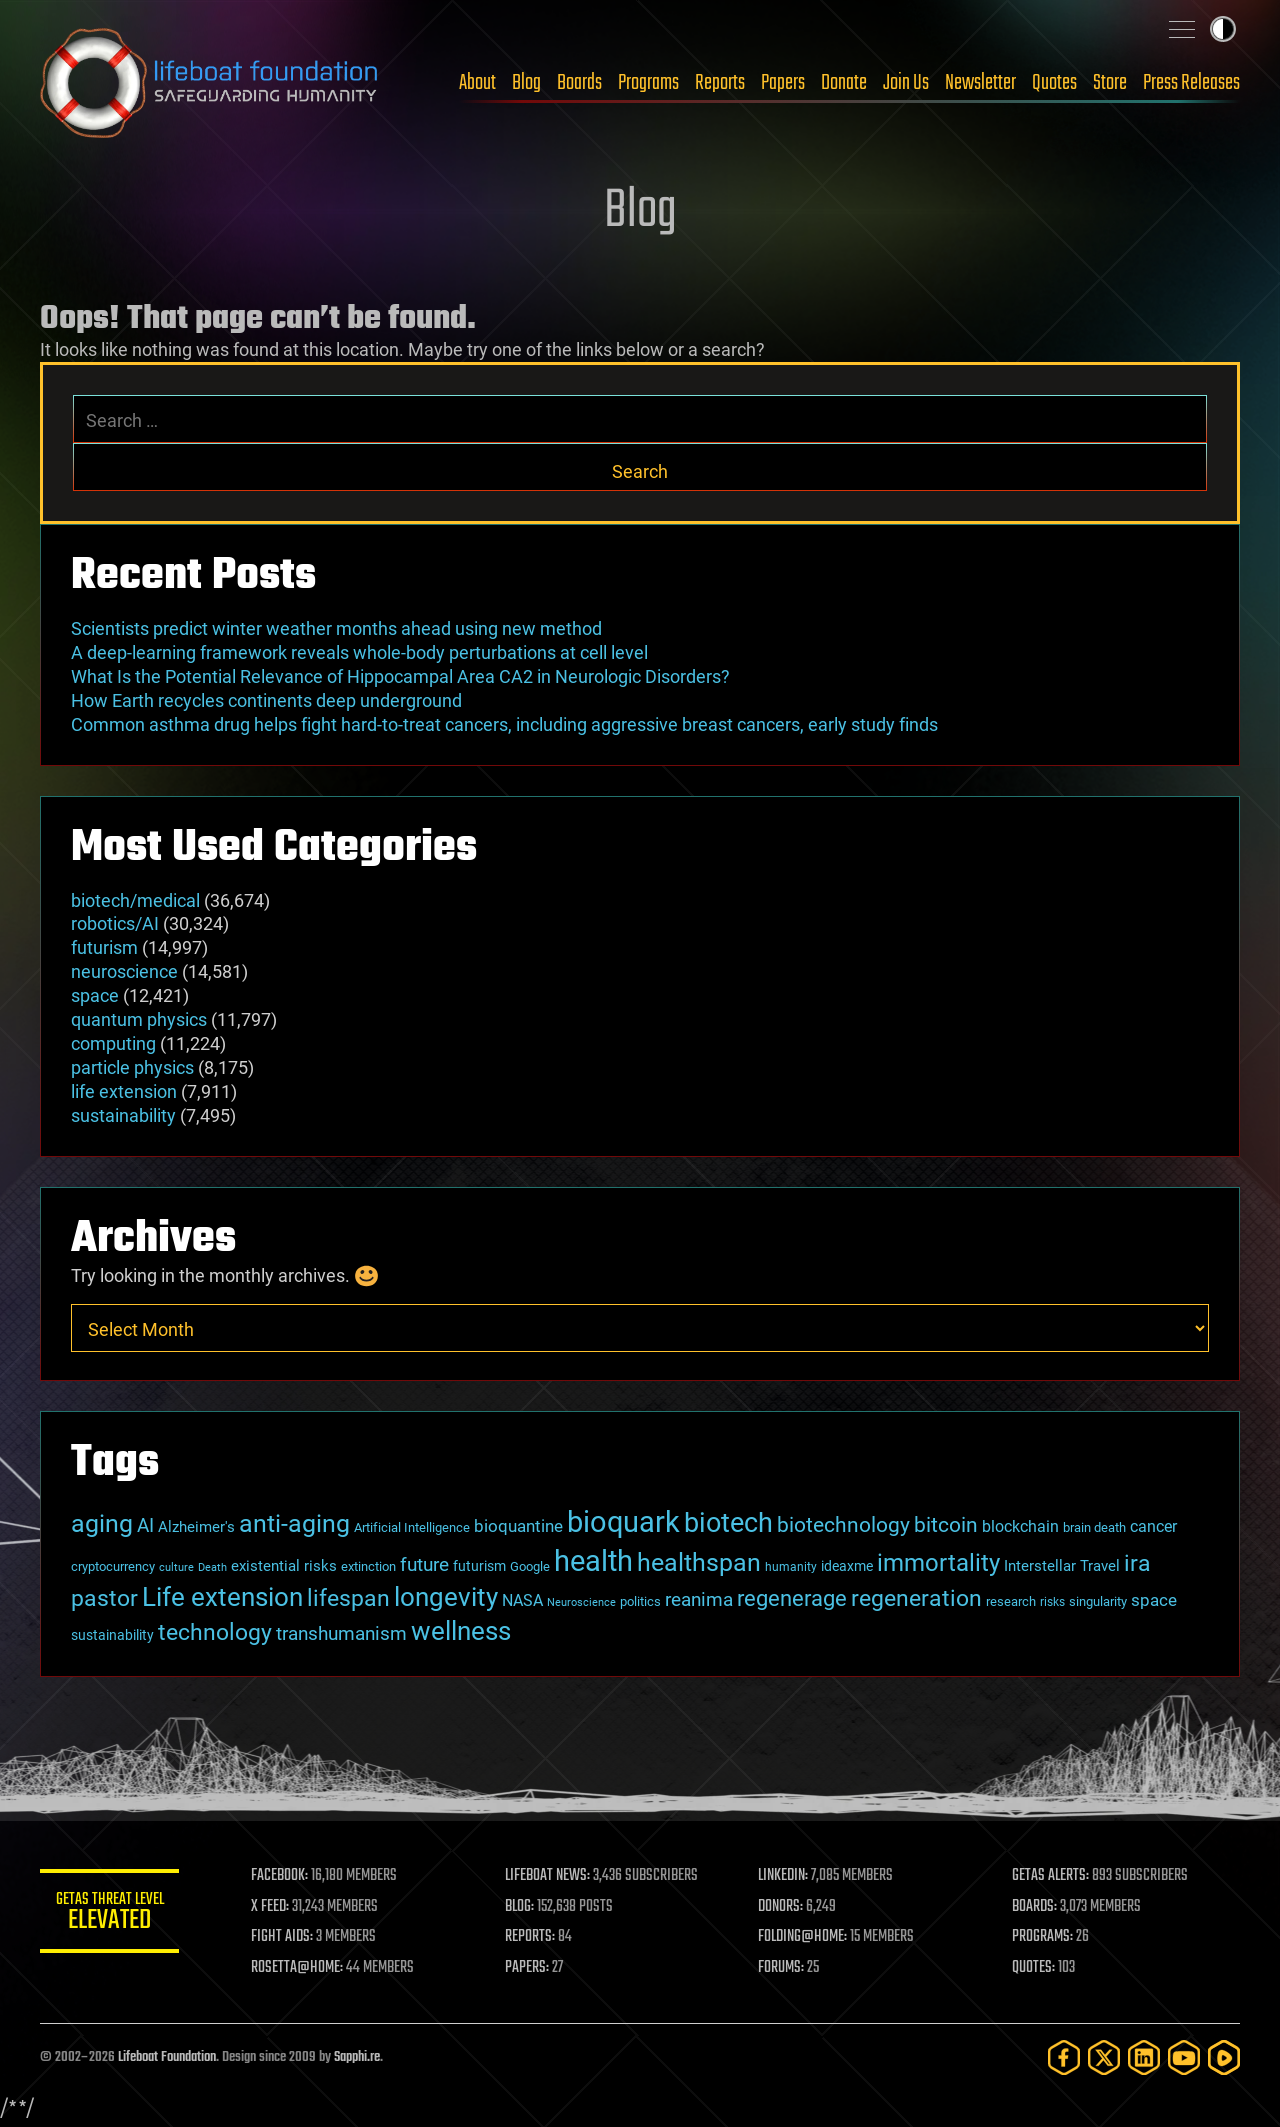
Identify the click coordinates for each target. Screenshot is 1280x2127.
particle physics (132, 1067)
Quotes (1054, 83)
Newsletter (980, 83)
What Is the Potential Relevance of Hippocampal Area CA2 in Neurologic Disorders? (400, 676)
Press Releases (1191, 83)
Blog (526, 83)
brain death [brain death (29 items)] (1094, 1527)
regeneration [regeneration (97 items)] (916, 1598)
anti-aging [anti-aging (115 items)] (294, 1523)
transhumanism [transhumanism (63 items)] (341, 1633)
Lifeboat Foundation (167, 2057)
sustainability (123, 1115)
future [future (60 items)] (424, 1564)
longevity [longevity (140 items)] (446, 1596)
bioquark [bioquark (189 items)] (623, 1522)
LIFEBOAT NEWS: (547, 1876)
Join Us (906, 83)
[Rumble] (1224, 2057)
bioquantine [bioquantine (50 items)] (518, 1526)
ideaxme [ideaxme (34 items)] (847, 1566)
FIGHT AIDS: (283, 1937)
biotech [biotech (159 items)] (728, 1523)
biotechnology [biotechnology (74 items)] (843, 1525)
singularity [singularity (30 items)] (1098, 1601)
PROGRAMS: (1042, 1937)
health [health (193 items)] (593, 1561)
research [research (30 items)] (1011, 1601)
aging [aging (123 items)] (102, 1523)
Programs (648, 83)
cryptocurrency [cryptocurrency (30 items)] (113, 1566)
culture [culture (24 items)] (176, 1567)
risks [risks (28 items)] (1052, 1602)
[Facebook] (1064, 2057)
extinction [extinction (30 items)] (368, 1566)
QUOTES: (1033, 1968)
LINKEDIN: (784, 1876)
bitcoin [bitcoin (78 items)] (946, 1524)
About (477, 83)
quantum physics (139, 1019)
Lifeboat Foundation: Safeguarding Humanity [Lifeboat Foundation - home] (210, 83)
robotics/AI (115, 923)
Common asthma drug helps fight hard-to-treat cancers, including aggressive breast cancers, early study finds (504, 724)
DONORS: (781, 1907)
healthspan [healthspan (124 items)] (699, 1562)
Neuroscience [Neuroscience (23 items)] (581, 1602)
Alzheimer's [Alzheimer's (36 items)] (196, 1527)
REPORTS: (530, 1937)
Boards (579, 83)
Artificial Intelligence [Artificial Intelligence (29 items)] (412, 1527)
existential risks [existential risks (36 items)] (284, 1566)
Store (1110, 83)
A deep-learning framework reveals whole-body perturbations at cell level (359, 652)
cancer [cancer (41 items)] (1153, 1527)
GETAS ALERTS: (1050, 1876)
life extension (124, 1091)
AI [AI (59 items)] (145, 1525)
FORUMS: (782, 1968)
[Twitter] (1104, 2057)
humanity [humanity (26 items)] (791, 1567)
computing (113, 1043)
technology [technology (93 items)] (215, 1632)
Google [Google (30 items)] (530, 1566)
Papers (783, 83)
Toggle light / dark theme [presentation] (1223, 29)
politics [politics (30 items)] (640, 1601)
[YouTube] (1184, 2057)
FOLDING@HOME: (803, 1937)
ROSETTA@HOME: (298, 1968)
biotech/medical (135, 900)
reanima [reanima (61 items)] (699, 1599)
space (95, 995)
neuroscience (124, 971)
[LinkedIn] (1144, 2057)
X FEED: (271, 1907)
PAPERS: (527, 1968)
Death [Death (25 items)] (212, 1567)
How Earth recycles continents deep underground (266, 700)
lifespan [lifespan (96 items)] (348, 1598)
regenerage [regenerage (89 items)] (792, 1598)
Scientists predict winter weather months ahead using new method (336, 628)
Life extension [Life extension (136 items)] (222, 1597)
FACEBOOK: (280, 1876)
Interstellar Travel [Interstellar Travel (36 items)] (1062, 1566)
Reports (720, 83)
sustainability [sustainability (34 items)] (112, 1635)
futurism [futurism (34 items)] (479, 1566)
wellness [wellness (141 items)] (461, 1630)
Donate (844, 83)
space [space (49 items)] (1154, 1600)
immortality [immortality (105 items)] (938, 1563)
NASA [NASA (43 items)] (522, 1600)
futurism (104, 947)
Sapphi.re (357, 2057)
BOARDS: (1034, 1907)
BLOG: (519, 1907)
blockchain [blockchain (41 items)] (1020, 1527)
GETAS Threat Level (110, 1914)
